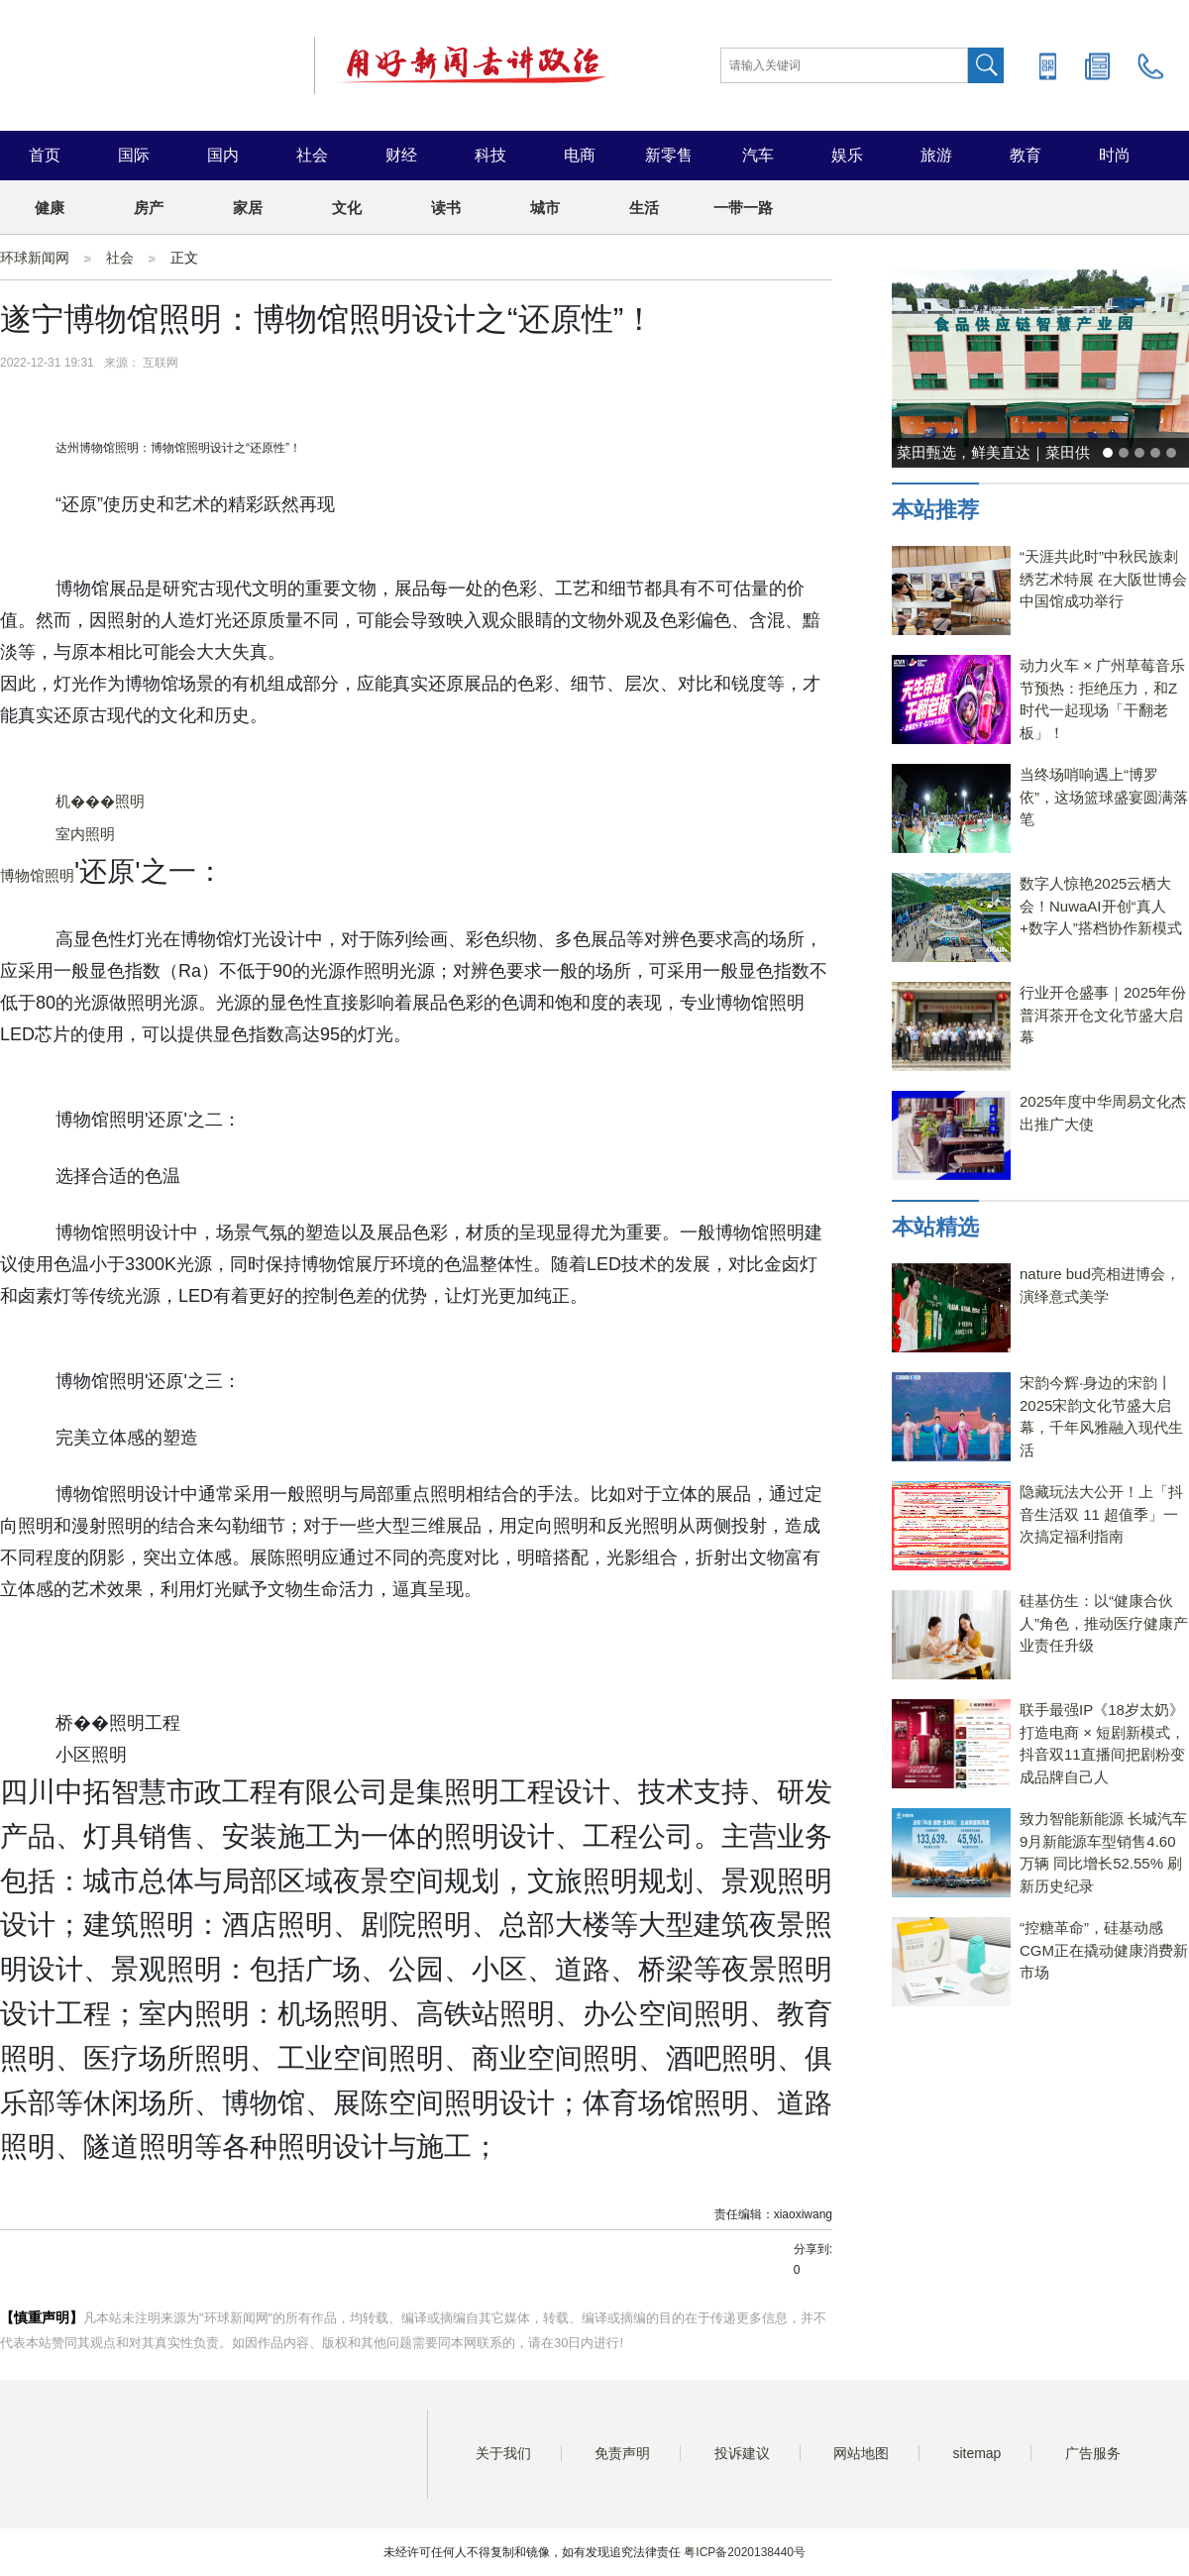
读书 (446, 207)
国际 (134, 155)
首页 (44, 155)
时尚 (1115, 155)
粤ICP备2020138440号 (745, 2552)
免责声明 (622, 2453)
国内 (223, 155)
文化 (347, 207)
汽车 (758, 155)
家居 (248, 207)
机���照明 (100, 801)
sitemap (976, 2453)
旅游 (936, 155)
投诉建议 (742, 2453)
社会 (312, 155)
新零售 (669, 155)
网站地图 (861, 2453)
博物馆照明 (37, 875)
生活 (644, 207)
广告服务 (1093, 2453)
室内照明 (85, 833)
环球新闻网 (34, 258)
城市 (545, 207)
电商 (579, 155)
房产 (148, 207)
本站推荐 (935, 509)
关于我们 (503, 2453)
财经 (401, 155)
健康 (49, 207)
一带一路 (743, 207)
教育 (1025, 155)
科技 (490, 155)
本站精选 (935, 1227)
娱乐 (847, 155)
